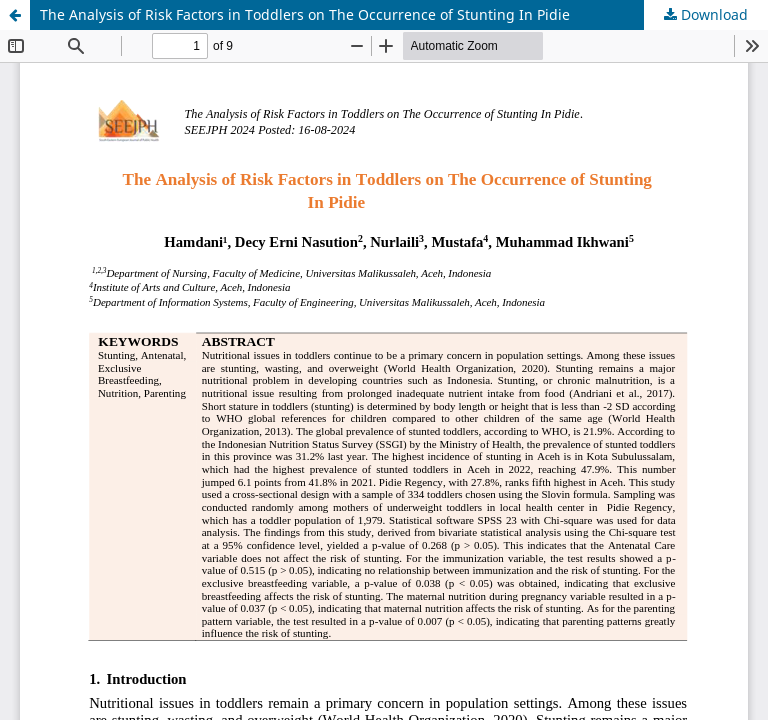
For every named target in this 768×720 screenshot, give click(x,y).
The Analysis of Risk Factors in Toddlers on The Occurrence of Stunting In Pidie (305, 14)
